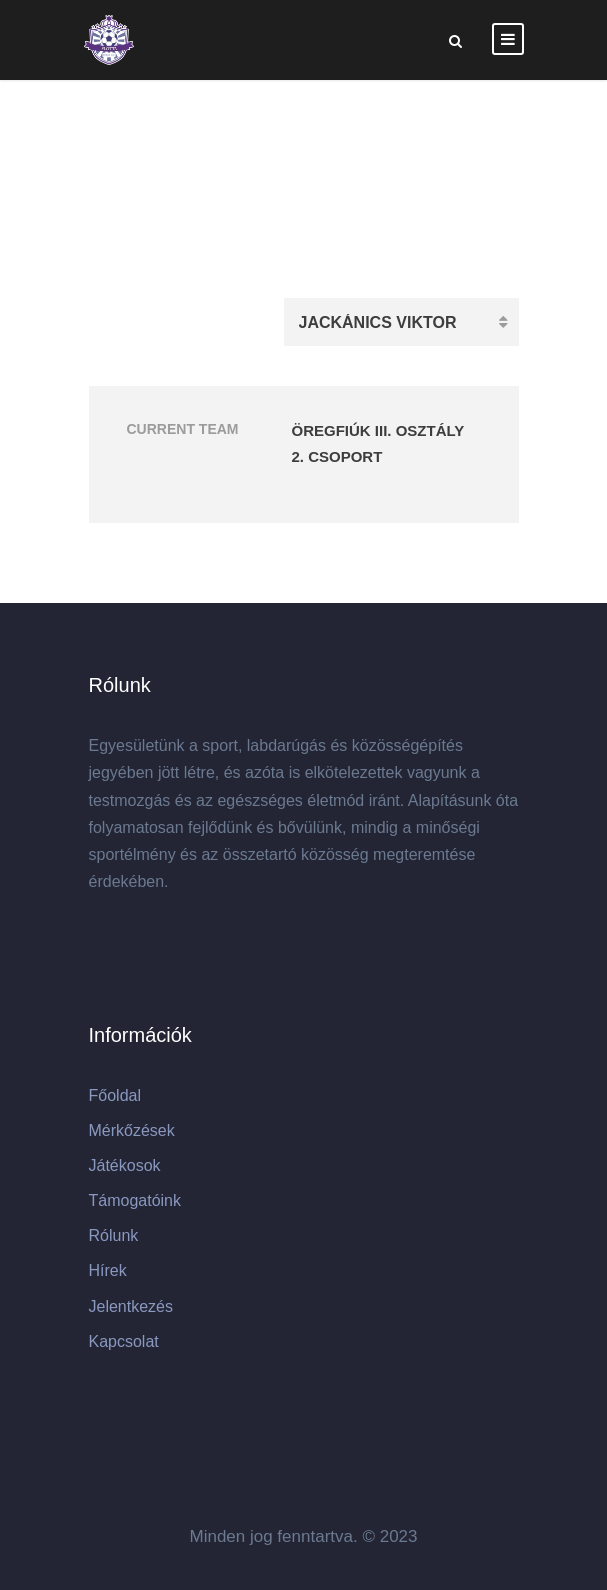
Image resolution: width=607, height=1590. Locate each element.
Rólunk (114, 1235)
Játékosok (125, 1165)
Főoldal (115, 1095)
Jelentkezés (131, 1306)
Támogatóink (135, 1200)
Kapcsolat (124, 1341)
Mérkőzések (132, 1130)
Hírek (108, 1270)
